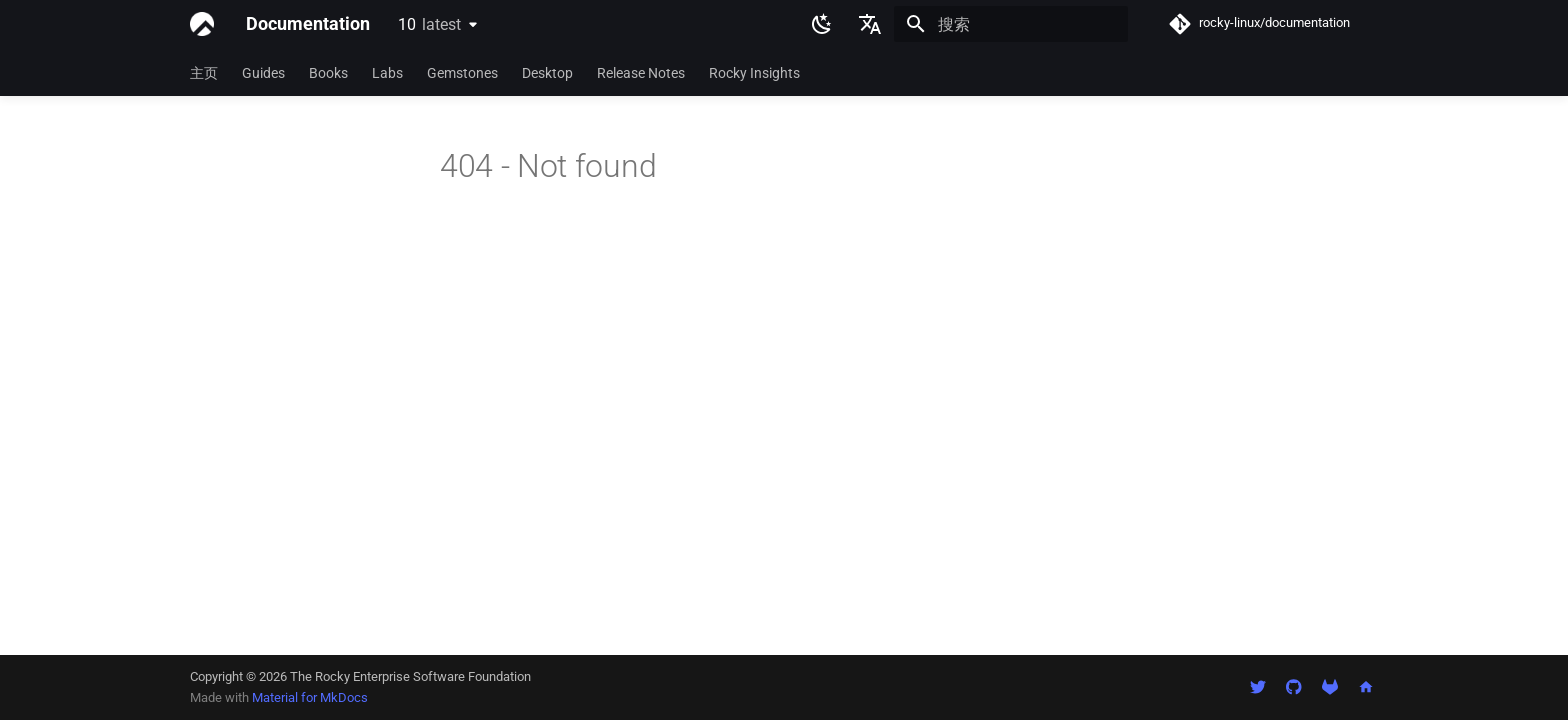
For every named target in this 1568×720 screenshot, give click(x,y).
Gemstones (462, 73)
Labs (387, 73)
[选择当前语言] (870, 24)
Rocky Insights (754, 73)
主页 (204, 73)
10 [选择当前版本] (429, 24)
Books (328, 73)
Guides (263, 73)
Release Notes (641, 73)
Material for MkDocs (310, 697)
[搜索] (1011, 24)
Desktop (547, 73)
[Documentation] (202, 24)
